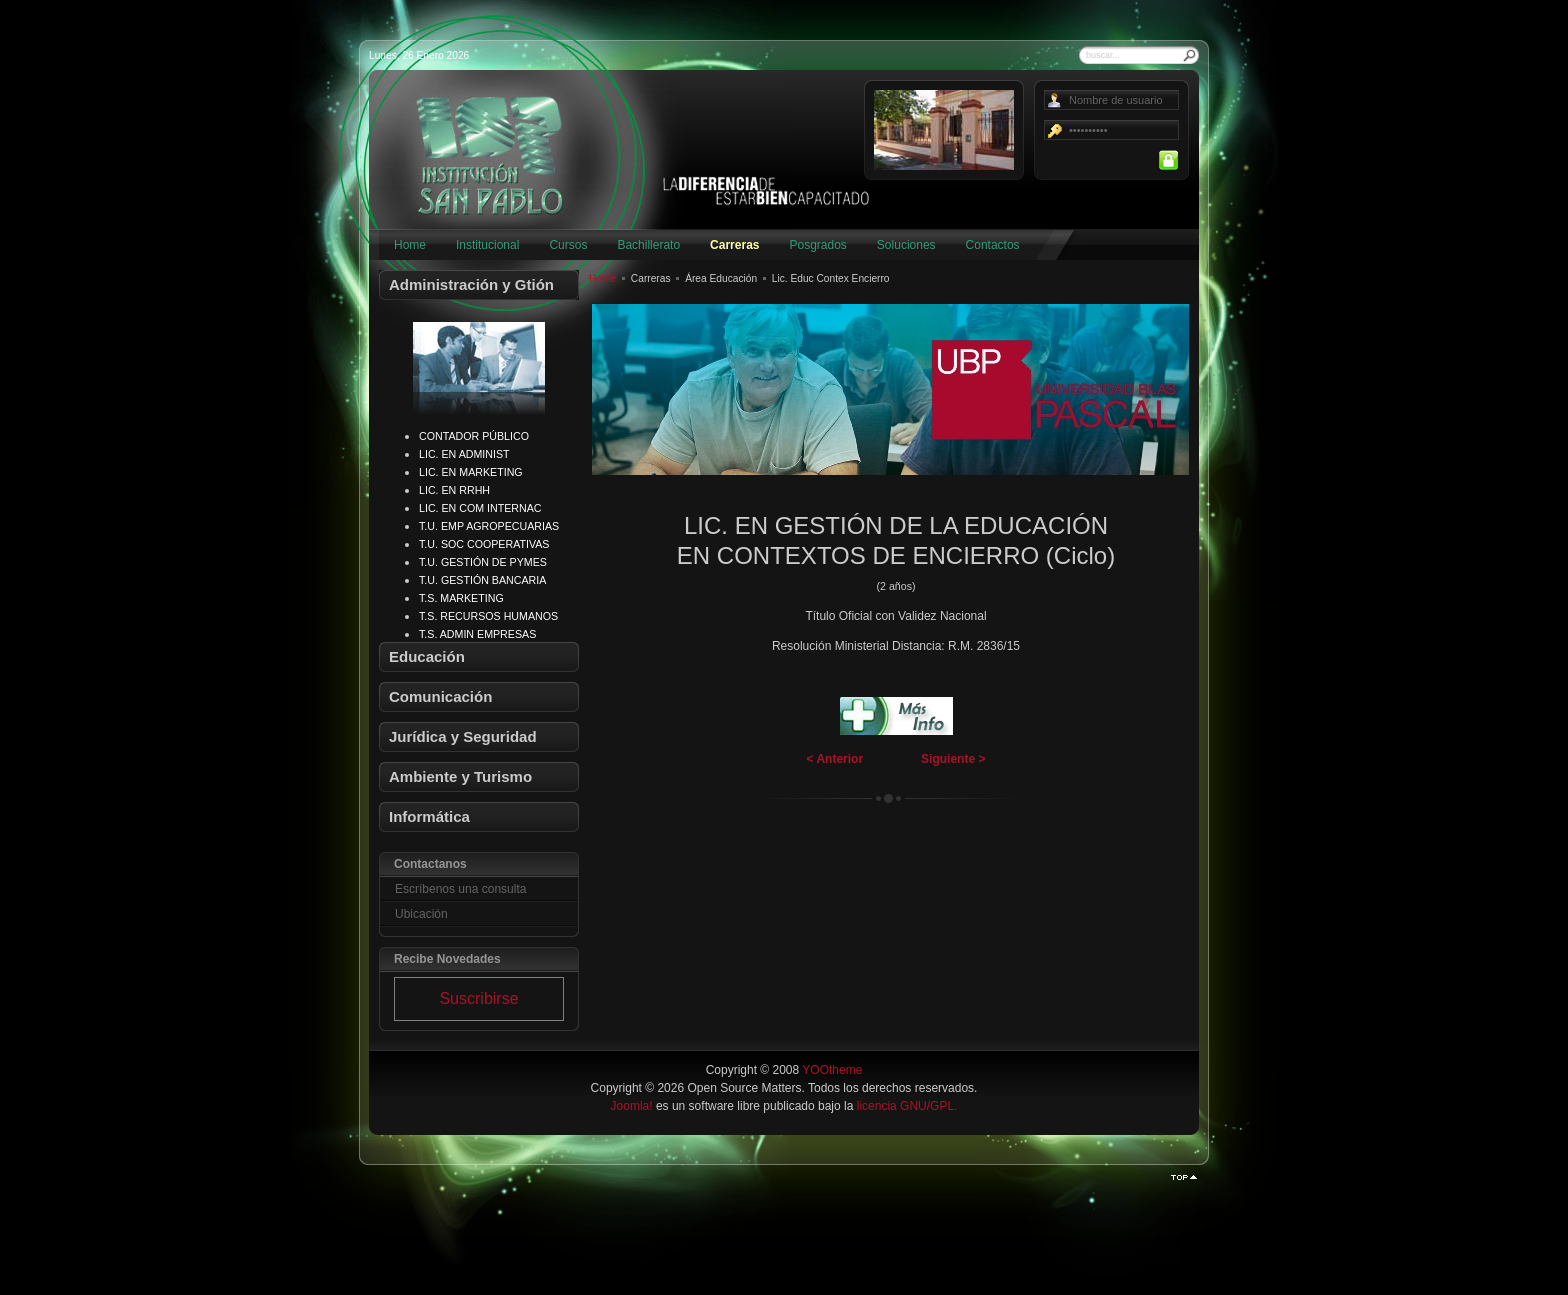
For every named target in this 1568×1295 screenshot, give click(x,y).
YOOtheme (832, 1070)
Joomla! (632, 1106)
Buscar (1190, 55)
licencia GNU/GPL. (907, 1106)
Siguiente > (953, 759)
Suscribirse (478, 998)
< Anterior (835, 759)
